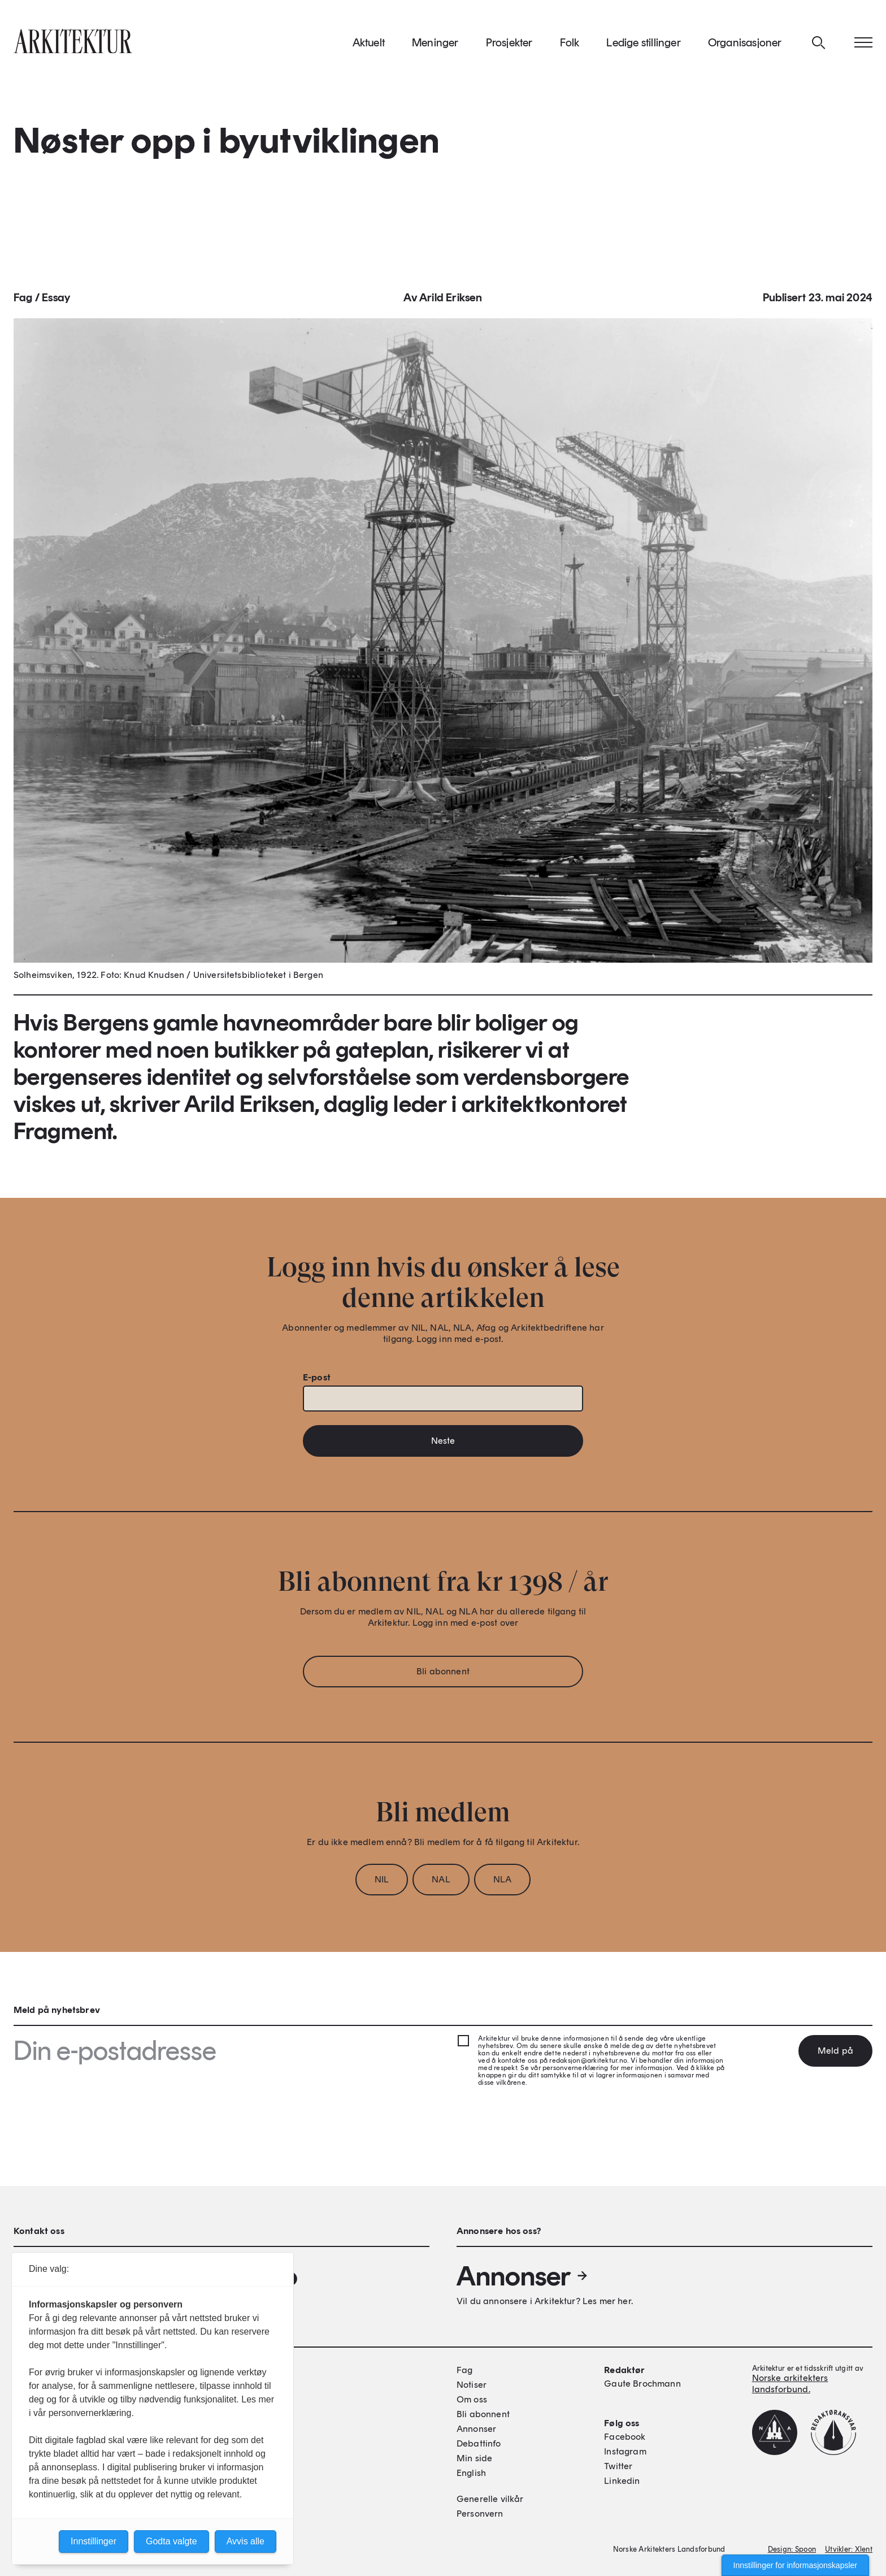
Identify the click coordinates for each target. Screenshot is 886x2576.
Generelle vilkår (490, 2498)
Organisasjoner (745, 44)
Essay (56, 301)
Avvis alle (245, 2541)
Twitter (618, 2466)
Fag (23, 301)
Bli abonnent (443, 1674)
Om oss (472, 2399)
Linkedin (622, 2480)
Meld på (835, 2050)
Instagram (625, 2451)
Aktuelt (369, 44)
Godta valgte (171, 2541)
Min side (474, 2458)
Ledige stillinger (643, 44)
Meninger (435, 44)
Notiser (472, 2384)
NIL (382, 1882)
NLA (502, 1882)
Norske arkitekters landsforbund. (790, 2383)
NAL (441, 1882)
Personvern (480, 2513)
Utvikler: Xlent (848, 2549)
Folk (570, 44)
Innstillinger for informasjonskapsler (795, 2565)
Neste (443, 1444)
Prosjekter (509, 44)
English (471, 2472)
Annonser (523, 2276)
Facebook (624, 2436)
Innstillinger (93, 2541)
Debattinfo (479, 2443)
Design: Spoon (792, 2549)
